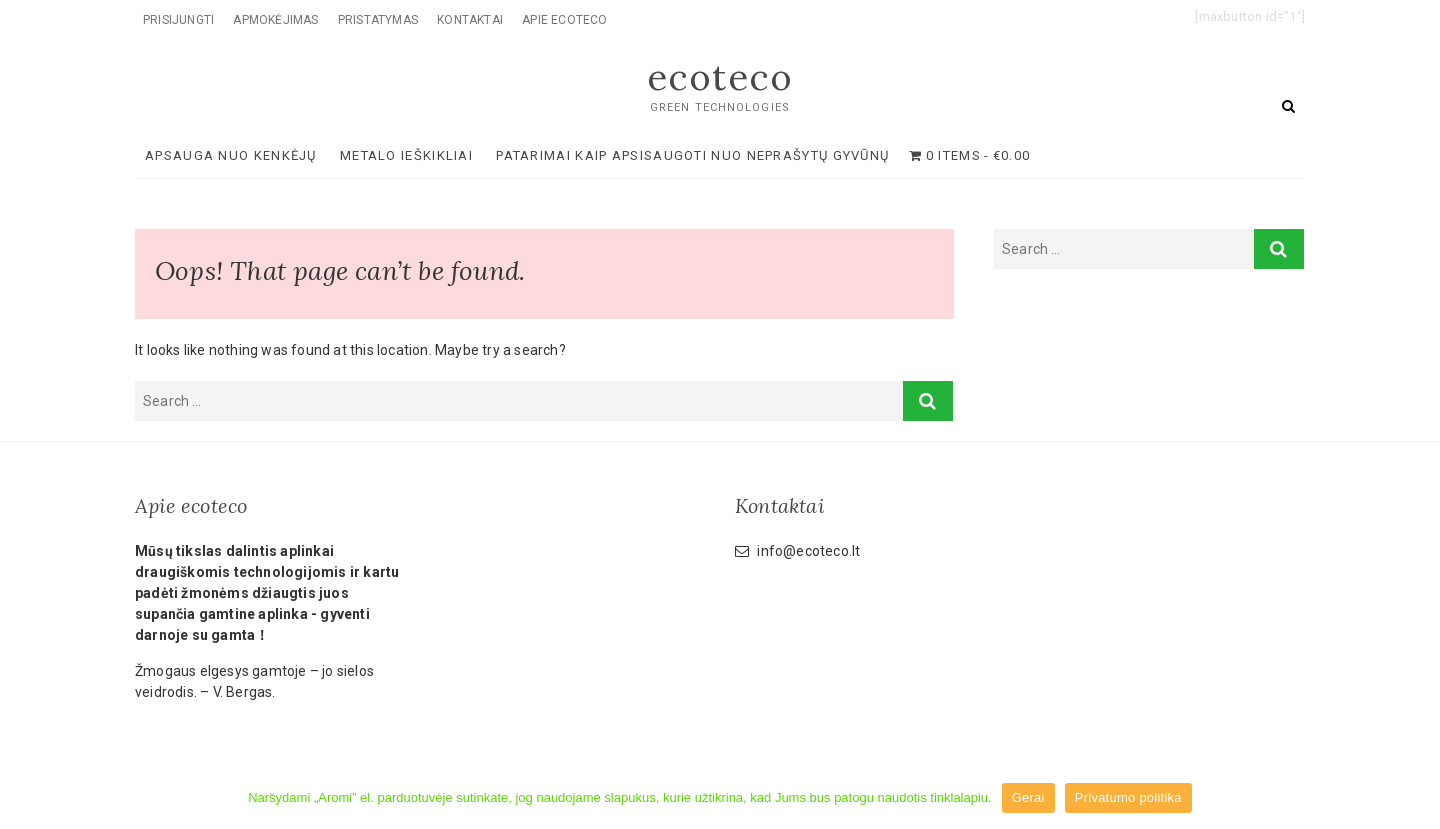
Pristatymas (378, 20)
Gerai (1028, 797)
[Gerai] (1415, 798)
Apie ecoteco (564, 20)
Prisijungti (178, 20)
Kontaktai (470, 20)
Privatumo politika (1128, 797)
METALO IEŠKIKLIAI (406, 155)
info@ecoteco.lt (797, 551)
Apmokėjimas (275, 20)
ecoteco (720, 77)
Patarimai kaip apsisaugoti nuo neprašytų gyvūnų (692, 155)
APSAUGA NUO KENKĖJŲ (231, 155)
